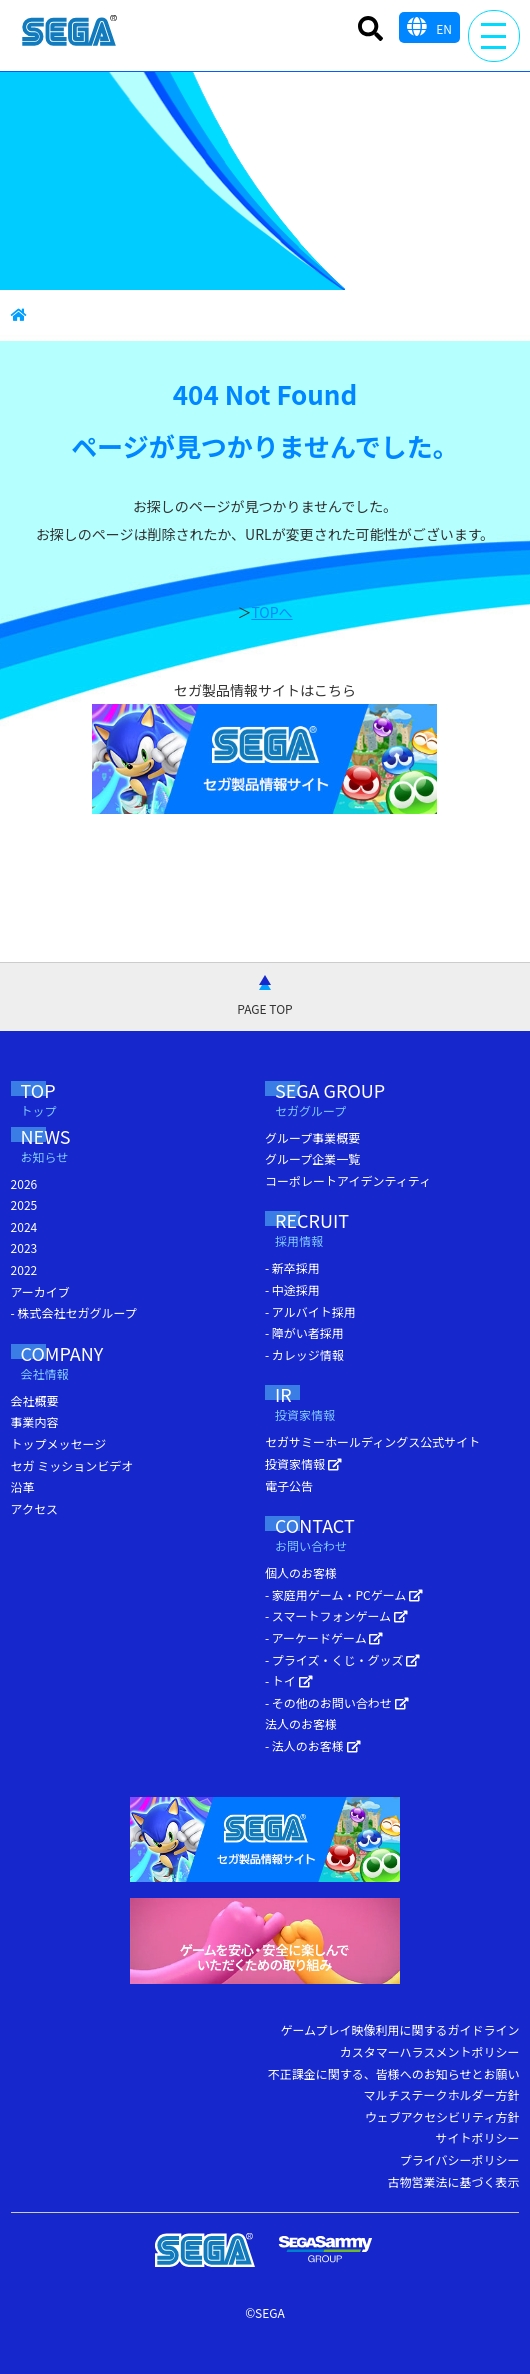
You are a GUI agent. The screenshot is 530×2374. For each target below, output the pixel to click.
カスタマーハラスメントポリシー (430, 2051)
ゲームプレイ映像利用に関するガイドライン (399, 2029)
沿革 (23, 1486)
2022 (24, 1269)
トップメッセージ (59, 1443)
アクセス (34, 1508)
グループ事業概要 (312, 1137)
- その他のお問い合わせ (337, 1702)
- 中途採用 (292, 1289)
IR (315, 1405)
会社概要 (35, 1400)
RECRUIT (338, 1231)
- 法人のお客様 (313, 1745)
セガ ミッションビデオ (72, 1465)
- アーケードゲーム (324, 1637)
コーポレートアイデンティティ (348, 1180)
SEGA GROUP (367, 1101)
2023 (24, 1247)
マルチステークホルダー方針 (441, 2094)
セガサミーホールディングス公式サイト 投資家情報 (372, 1452)
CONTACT (353, 1536)
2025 (24, 1204)
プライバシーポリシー (460, 2159)
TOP (58, 1101)
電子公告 (289, 1485)
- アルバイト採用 (310, 1311)
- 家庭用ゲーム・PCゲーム (344, 1594)
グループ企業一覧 (312, 1158)
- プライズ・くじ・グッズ (342, 1659)
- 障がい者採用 (304, 1332)
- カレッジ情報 (304, 1354)
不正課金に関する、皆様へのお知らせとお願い (394, 2073)
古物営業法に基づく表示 (453, 2181)
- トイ (289, 1680)
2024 (24, 1226)
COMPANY (88, 1364)
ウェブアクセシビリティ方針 (442, 2116)
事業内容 (35, 1421)
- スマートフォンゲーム (336, 1615)
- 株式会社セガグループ (74, 1312)
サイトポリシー (477, 2137)
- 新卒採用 (292, 1267)
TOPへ (271, 612)
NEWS (72, 1147)
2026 (24, 1183)
